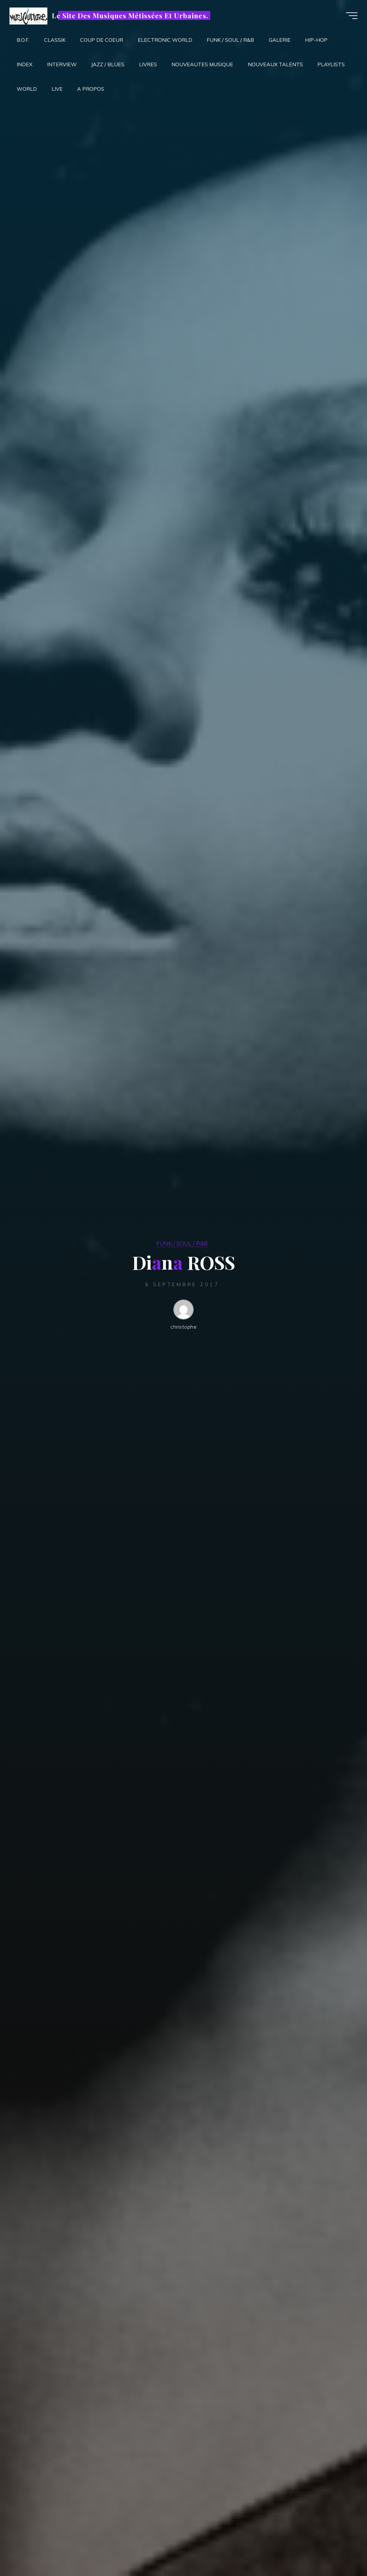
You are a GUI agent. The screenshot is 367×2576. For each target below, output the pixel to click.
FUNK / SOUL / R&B (182, 1242)
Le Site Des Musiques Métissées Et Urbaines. (131, 15)
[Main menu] (351, 15)
